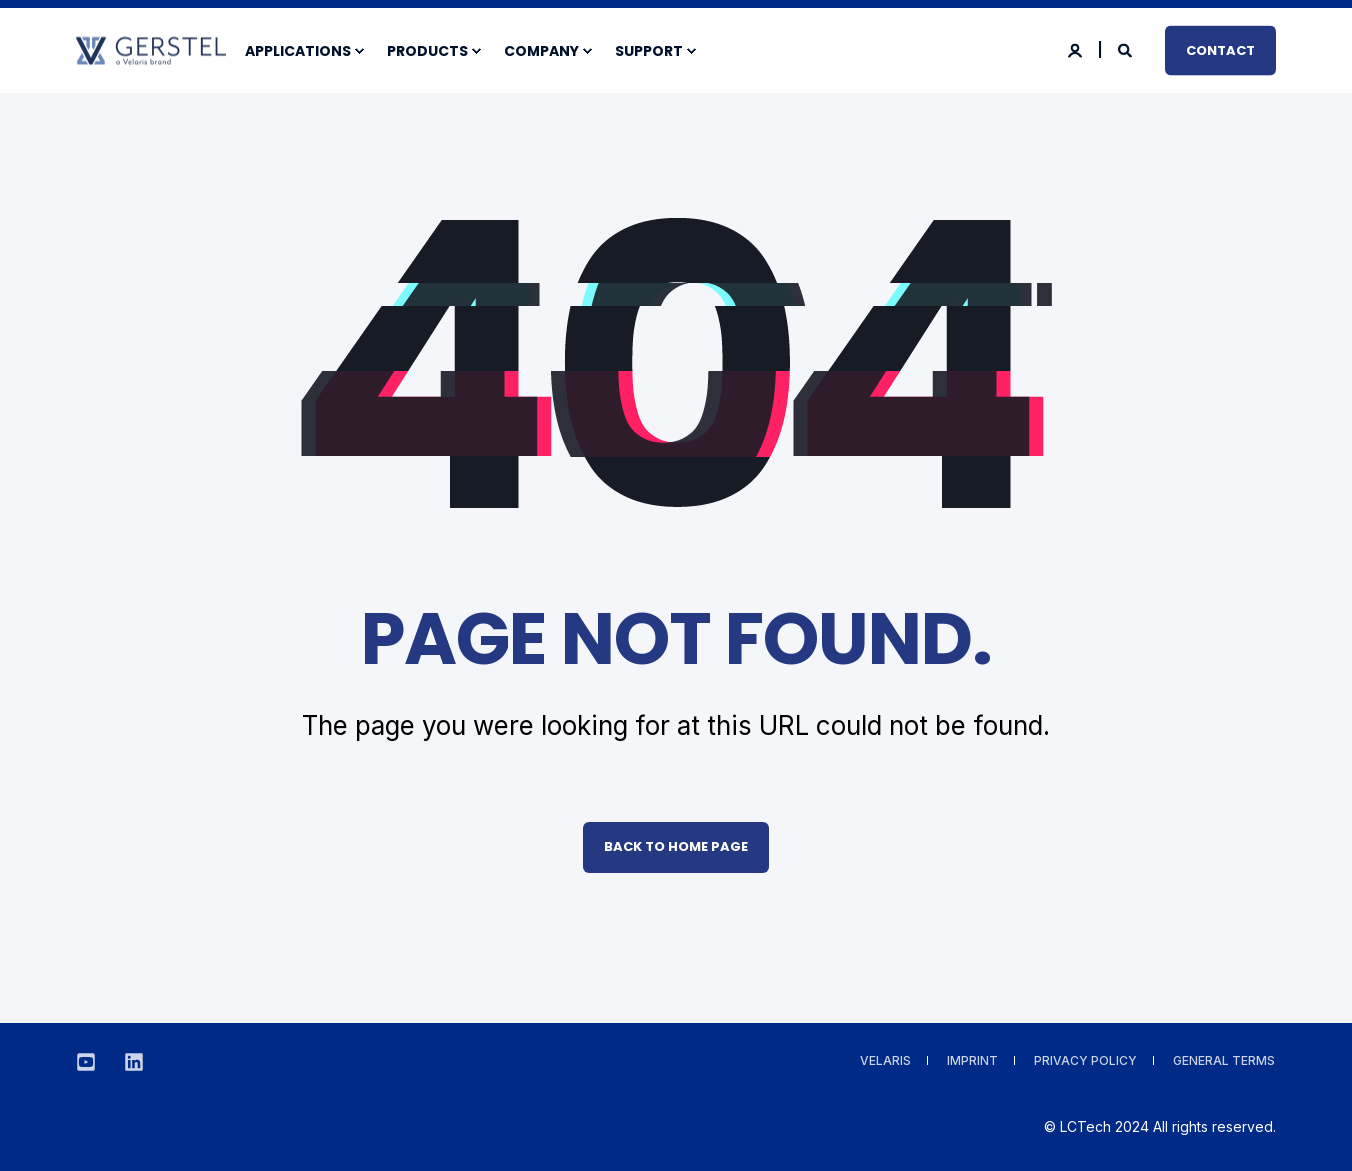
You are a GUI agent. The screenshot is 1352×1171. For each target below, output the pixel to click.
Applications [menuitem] (298, 51)
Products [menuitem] (427, 51)
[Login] (1076, 48)
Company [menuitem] (541, 51)
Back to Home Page (676, 846)
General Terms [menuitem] (1224, 1060)
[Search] (1126, 48)
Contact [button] (1220, 49)
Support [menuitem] (649, 51)
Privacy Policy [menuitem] (1085, 1060)
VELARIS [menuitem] (885, 1060)
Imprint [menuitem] (972, 1060)
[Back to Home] (151, 53)
